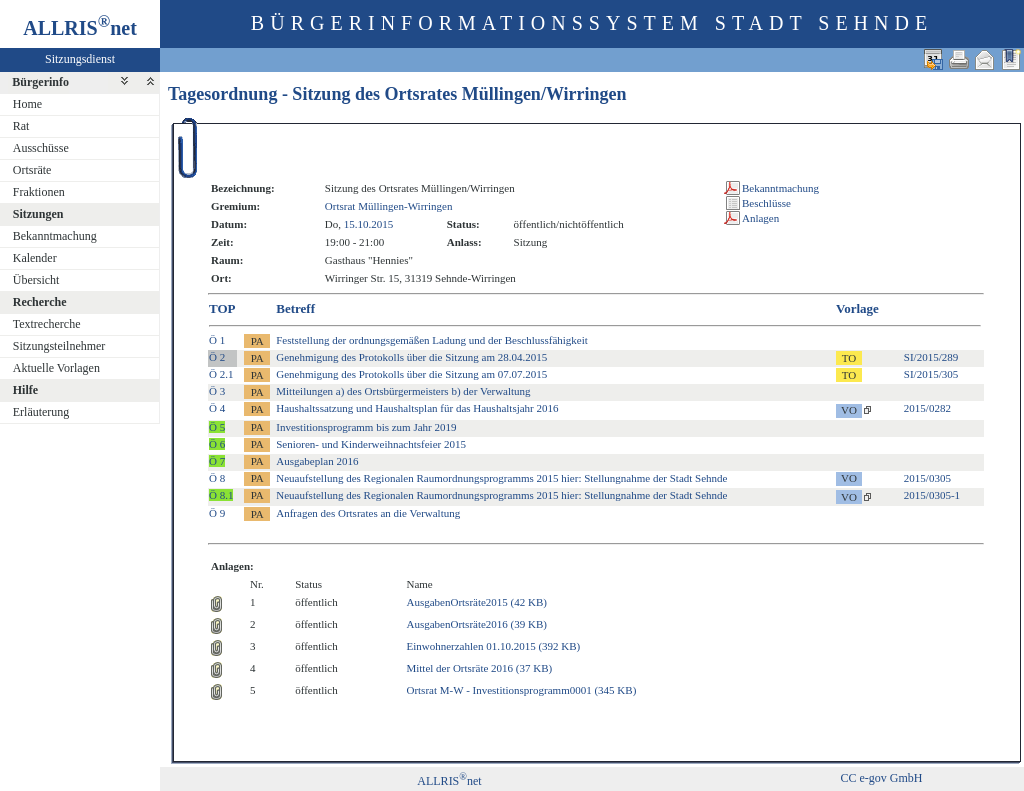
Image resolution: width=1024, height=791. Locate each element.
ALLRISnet (449, 781)
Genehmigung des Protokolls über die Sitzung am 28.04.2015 (411, 357)
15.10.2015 (369, 224)
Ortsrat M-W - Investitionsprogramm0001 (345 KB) (521, 690)
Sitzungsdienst (80, 59)
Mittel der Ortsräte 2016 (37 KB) (479, 668)
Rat (21, 126)
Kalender (35, 258)
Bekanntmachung (55, 236)
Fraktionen (39, 192)
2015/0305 (927, 478)
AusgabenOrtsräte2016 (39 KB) (476, 624)
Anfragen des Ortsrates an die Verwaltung (368, 513)
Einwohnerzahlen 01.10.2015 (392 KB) (493, 646)
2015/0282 (927, 408)
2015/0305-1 (932, 495)
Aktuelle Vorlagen (56, 368)
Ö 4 (217, 408)
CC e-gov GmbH (881, 778)
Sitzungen (38, 214)
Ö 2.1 (221, 374)
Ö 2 (217, 357)
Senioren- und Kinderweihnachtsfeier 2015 (371, 444)
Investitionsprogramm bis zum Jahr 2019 (366, 427)
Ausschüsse (41, 148)
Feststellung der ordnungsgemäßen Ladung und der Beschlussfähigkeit (432, 340)
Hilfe (25, 390)
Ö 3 (217, 391)
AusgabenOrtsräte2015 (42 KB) (476, 602)
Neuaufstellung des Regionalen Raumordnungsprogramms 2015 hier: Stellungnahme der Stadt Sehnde (501, 478)
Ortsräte (32, 170)
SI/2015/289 (931, 357)
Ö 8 (217, 478)
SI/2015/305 (931, 374)
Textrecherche (47, 324)
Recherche (40, 302)
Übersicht (36, 280)
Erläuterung (41, 412)
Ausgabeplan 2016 (317, 461)
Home (27, 104)
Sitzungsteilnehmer (59, 346)
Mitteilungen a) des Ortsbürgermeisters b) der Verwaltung (403, 391)
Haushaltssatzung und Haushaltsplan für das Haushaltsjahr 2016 (417, 408)
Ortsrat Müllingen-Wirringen (389, 206)
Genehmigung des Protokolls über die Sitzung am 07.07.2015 (411, 374)
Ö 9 (217, 513)
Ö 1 (217, 340)
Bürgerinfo (40, 82)
